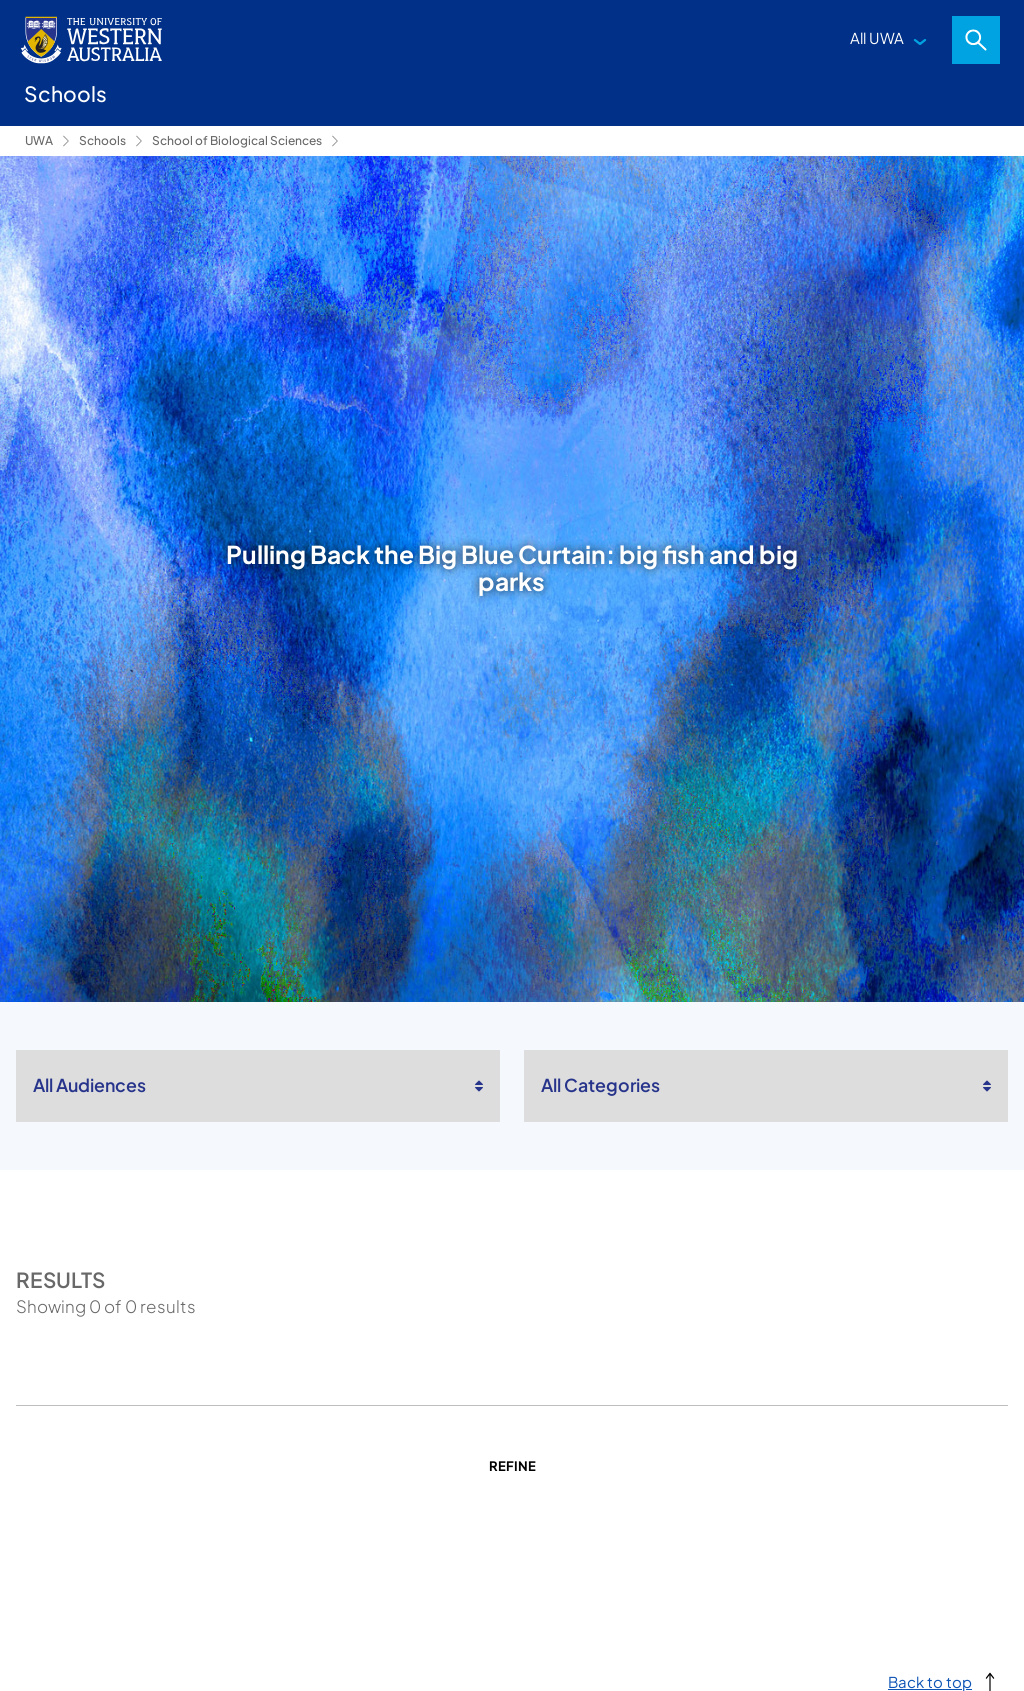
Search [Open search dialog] (976, 40)
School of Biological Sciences (237, 140)
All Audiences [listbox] (89, 1085)
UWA (39, 140)
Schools (102, 140)
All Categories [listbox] (600, 1085)
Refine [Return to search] (512, 1466)
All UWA (877, 37)
